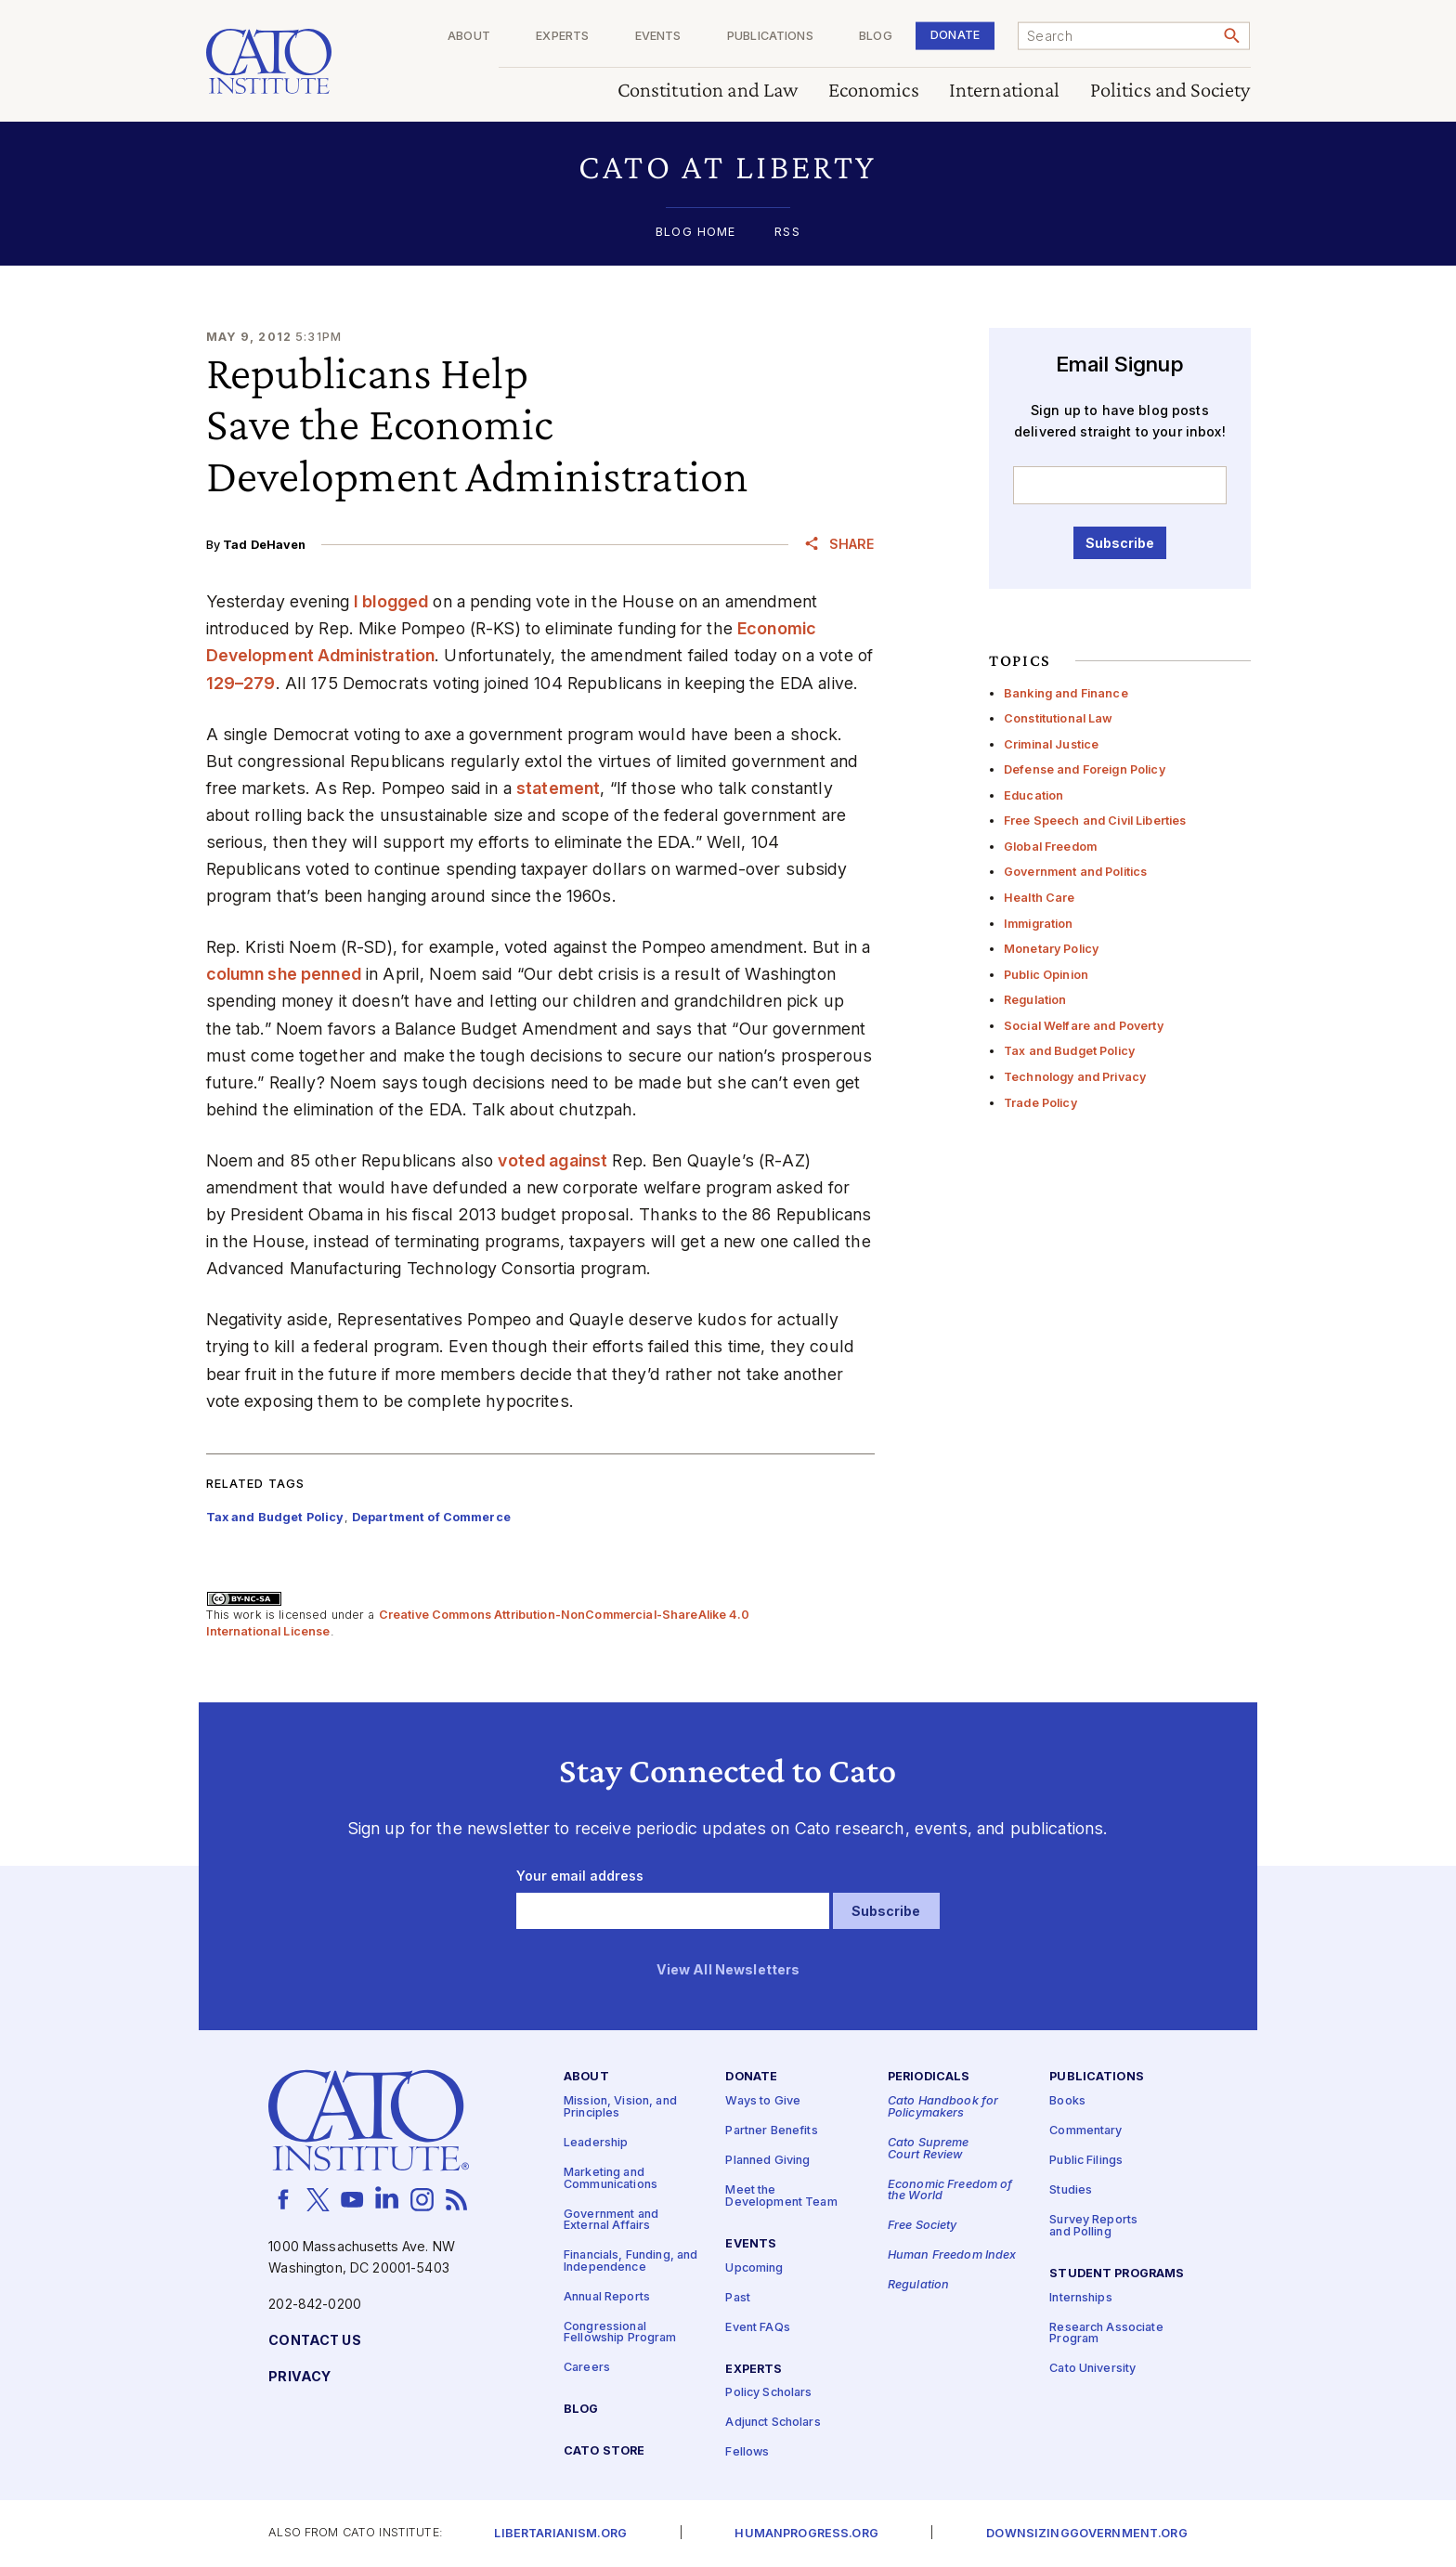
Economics (873, 90)
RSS (787, 233)
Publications (770, 37)
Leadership (596, 2143)
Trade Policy (1040, 1103)
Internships (1080, 2298)
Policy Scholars (768, 2394)
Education (1033, 795)
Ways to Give (762, 2101)
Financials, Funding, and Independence (630, 2261)
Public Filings (1086, 2161)
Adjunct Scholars (772, 2423)
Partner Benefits (771, 2131)
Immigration (1038, 924)
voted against (552, 1160)
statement (558, 788)
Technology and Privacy (1075, 1077)
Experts (562, 37)
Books (1067, 2101)
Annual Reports (607, 2297)
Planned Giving (767, 2161)
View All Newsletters (728, 1970)
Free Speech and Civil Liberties (1095, 820)
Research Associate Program (1106, 2334)
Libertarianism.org (560, 2534)
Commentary (1085, 2131)
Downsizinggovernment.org (1086, 2534)
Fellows (747, 2453)
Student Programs (1116, 2274)
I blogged (391, 601)
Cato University (1092, 2370)
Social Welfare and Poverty (1084, 1026)
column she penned (283, 974)
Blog (875, 37)
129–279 (241, 683)
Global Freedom (1050, 846)
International (1004, 90)
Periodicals (929, 2078)
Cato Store (604, 2451)
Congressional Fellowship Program (620, 2333)
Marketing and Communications (610, 2179)
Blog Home (695, 233)
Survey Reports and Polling (1093, 2226)
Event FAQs (757, 2328)
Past (737, 2298)
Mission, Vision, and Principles (620, 2107)
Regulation (1035, 1000)
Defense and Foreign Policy (1084, 769)
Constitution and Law (708, 90)
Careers (587, 2369)
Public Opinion (1046, 975)
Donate (955, 35)
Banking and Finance (1066, 693)
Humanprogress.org (806, 2534)
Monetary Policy (1051, 949)
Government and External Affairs (611, 2221)
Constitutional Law (1058, 718)
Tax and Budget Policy (1069, 1051)
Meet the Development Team (781, 2196)
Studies (1070, 2190)
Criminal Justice (1051, 744)
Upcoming (754, 2268)
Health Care (1039, 898)
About (469, 37)
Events (658, 37)
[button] (728, 167)
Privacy (299, 2377)
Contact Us (314, 2341)
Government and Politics (1075, 872)
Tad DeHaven (264, 545)
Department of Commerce (431, 1517)
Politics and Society (1170, 90)
